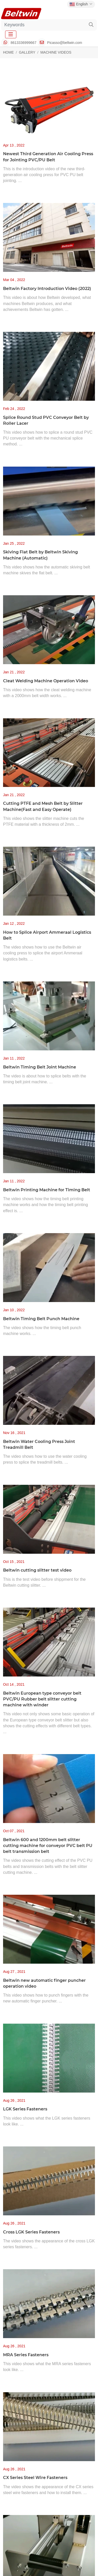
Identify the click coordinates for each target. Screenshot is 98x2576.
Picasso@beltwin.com (64, 43)
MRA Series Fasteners (25, 2354)
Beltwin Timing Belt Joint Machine (39, 1067)
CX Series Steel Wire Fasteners (35, 2477)
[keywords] (43, 25)
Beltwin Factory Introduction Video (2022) (47, 288)
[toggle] (10, 34)
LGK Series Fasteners (25, 2109)
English (79, 4)
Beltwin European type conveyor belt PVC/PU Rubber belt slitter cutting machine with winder (42, 1699)
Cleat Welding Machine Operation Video (45, 680)
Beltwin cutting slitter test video (37, 1570)
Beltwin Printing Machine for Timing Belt (46, 1189)
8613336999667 (23, 43)
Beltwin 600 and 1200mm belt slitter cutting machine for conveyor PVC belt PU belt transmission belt (47, 1845)
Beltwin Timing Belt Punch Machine (41, 1318)
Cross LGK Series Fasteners (31, 2232)
